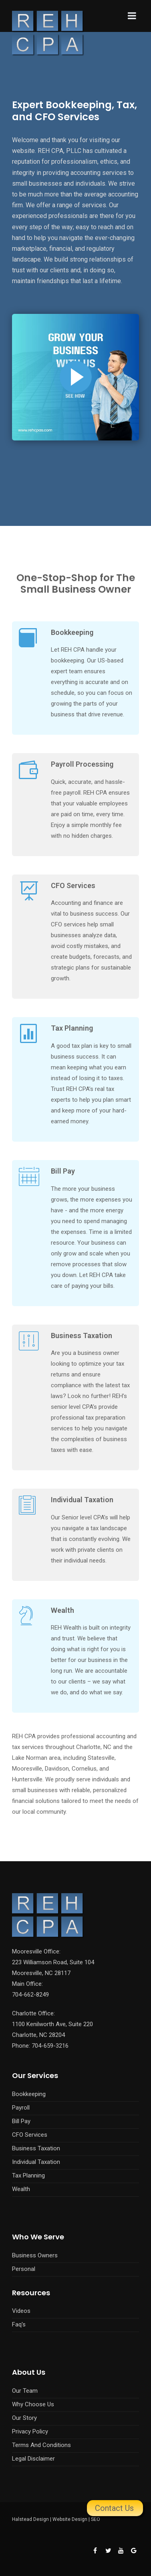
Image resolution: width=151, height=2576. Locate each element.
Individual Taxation (82, 1499)
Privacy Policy (30, 2431)
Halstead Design (30, 2519)
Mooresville (27, 1768)
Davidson (57, 1768)
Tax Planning (72, 1028)
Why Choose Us (33, 2404)
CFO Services (73, 885)
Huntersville (27, 1779)
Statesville (101, 1757)
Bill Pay (63, 1171)
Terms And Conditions (41, 2445)
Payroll (21, 2107)
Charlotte (88, 1747)
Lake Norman (29, 1757)
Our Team (25, 2390)
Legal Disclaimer (33, 2458)
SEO (95, 2519)
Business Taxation (81, 1335)
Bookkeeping (72, 632)
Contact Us (114, 2508)
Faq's (19, 2324)
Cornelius (84, 1768)
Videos (21, 2310)
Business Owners (35, 2255)
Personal (23, 2269)
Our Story (24, 2417)
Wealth (62, 1610)
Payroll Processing (82, 764)
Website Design (69, 2519)
